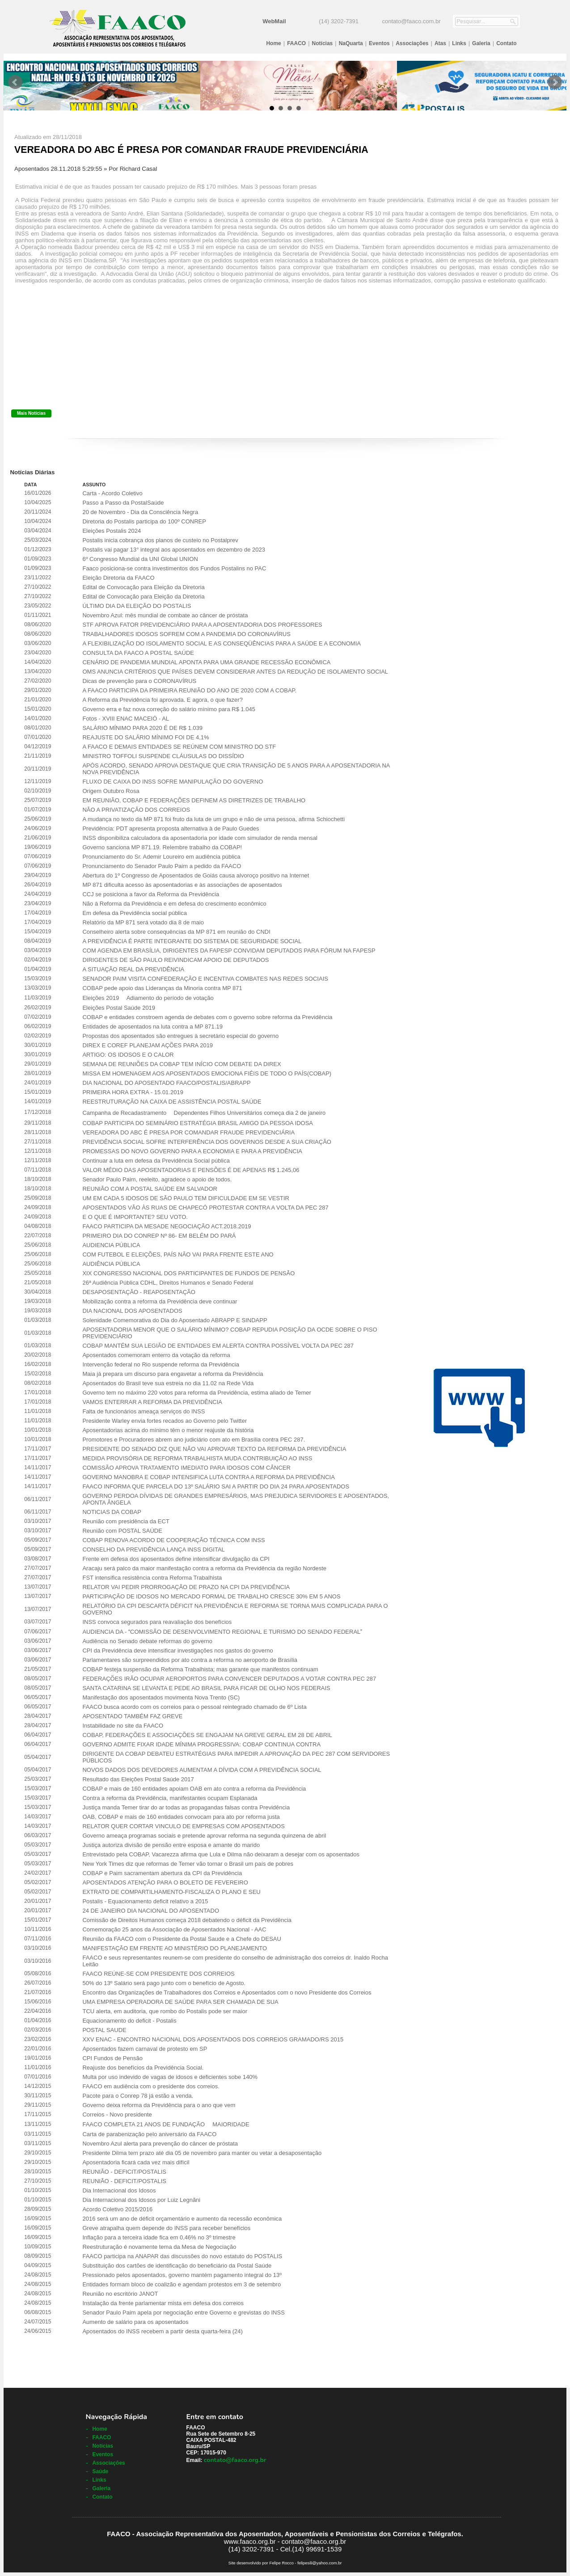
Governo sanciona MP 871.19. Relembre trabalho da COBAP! (162, 847)
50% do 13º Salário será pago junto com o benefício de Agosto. (163, 1983)
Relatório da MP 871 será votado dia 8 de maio (142, 922)
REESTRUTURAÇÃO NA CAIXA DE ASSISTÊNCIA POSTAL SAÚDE (171, 1101)
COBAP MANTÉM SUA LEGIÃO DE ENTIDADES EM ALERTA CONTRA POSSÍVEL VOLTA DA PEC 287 (218, 1345)
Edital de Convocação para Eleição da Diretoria (143, 587)
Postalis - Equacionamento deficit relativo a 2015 (145, 1901)
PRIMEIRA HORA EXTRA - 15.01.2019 (132, 1092)
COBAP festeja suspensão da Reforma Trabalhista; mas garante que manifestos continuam (200, 1669)
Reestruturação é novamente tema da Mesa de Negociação (159, 2246)
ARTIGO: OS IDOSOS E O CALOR (127, 1054)
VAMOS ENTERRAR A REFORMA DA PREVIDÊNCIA (152, 1402)
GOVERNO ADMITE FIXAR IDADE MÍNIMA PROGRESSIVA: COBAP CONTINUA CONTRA (201, 1744)
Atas (440, 43)
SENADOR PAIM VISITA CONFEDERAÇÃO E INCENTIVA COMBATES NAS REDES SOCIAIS (205, 978)
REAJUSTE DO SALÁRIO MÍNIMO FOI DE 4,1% (145, 737)
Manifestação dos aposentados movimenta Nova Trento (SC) (161, 1697)
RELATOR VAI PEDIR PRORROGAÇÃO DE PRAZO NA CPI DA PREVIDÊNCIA (186, 1587)
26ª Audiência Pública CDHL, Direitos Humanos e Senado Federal (167, 1282)
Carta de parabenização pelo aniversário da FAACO (149, 2134)
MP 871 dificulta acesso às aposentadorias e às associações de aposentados (182, 884)
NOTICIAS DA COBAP (111, 1512)
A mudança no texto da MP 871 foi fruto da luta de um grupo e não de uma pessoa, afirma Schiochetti (213, 819)
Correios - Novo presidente (117, 2114)
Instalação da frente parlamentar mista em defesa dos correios (163, 2303)
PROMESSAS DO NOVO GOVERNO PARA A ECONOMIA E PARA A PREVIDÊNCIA (192, 1151)
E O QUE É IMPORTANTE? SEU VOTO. (135, 1217)
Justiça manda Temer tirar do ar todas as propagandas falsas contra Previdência (186, 1807)
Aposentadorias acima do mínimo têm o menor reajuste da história (167, 1430)
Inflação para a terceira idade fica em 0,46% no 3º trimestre (158, 2237)
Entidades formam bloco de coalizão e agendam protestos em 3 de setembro (181, 2284)
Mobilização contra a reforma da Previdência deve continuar (159, 1301)
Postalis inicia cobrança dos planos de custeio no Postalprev (160, 540)
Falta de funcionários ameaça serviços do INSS (143, 1411)
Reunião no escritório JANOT (120, 2293)
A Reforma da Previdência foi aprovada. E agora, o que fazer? (162, 699)
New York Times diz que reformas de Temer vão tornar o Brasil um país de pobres (187, 1863)
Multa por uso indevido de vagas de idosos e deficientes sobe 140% (170, 2077)
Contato (506, 43)
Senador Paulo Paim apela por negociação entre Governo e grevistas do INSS (183, 2312)
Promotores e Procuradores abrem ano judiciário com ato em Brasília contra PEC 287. (193, 1439)
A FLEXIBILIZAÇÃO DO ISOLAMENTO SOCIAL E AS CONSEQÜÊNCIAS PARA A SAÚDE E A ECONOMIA (221, 643)
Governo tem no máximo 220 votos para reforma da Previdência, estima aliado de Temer (196, 1392)
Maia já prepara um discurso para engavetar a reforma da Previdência (172, 1373)
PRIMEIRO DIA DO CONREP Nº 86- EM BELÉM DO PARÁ (159, 1235)
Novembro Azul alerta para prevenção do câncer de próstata (160, 2143)
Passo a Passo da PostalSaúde (123, 502)
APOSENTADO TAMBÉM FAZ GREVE (132, 1716)
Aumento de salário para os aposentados (135, 2322)
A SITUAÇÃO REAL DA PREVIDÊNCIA (133, 969)
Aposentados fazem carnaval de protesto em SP (144, 2048)
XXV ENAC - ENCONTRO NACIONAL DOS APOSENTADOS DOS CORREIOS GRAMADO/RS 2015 (212, 2039)
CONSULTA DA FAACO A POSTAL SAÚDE (138, 652)
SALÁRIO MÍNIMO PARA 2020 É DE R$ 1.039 (142, 728)
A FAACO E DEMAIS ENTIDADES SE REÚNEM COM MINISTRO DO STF (179, 746)
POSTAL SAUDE (104, 2030)
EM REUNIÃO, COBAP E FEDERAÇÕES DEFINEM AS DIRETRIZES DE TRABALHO (193, 800)
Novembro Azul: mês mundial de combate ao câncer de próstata (165, 615)
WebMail (274, 21)
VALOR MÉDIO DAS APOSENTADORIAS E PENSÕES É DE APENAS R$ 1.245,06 (190, 1170)
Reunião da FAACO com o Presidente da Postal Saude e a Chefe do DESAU (181, 1938)
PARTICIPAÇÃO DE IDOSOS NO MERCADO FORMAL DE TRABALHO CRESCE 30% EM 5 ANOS (211, 1596)
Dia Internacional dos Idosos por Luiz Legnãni (141, 2200)
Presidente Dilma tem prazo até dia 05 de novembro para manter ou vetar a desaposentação (201, 2153)
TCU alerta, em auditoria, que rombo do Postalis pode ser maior (164, 2011)
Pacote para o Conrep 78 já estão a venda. (137, 2095)
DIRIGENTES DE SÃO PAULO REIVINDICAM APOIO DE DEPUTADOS (175, 960)
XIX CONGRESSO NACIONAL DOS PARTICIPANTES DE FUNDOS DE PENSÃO (188, 1273)
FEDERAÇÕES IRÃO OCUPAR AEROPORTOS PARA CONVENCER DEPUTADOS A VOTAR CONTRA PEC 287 (229, 1678)
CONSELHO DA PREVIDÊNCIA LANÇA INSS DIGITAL (153, 1549)
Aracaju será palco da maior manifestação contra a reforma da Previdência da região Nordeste (204, 1568)
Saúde (100, 2471)
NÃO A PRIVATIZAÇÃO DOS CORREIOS (136, 809)
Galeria (481, 43)
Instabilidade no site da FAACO (122, 1725)
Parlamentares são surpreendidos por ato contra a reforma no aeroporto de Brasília (189, 1660)
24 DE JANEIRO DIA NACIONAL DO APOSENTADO (150, 1910)
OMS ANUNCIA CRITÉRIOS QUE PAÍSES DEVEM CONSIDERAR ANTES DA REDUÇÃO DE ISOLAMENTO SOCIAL (235, 671)
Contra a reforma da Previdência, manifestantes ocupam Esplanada (169, 1798)
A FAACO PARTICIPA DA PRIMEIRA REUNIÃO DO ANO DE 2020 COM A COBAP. (189, 690)
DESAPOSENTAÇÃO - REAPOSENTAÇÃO (138, 1292)
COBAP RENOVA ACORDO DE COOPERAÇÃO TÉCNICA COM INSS (173, 1540)
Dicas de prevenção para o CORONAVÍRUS (139, 681)
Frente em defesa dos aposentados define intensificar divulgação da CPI (175, 1559)
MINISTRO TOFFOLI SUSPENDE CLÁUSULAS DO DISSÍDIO (163, 756)
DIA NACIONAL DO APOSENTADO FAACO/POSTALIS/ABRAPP (166, 1082)
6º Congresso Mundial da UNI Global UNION (140, 559)
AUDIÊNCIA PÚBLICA (111, 1264)
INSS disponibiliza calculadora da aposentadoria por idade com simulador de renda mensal (199, 838)
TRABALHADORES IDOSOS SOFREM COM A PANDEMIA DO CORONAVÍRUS (186, 634)
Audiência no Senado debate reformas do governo (147, 1641)
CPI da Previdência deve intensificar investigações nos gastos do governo (177, 1650)
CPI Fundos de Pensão (112, 2058)
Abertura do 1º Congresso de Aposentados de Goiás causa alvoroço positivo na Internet (195, 875)
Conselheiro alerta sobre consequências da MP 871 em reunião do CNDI (176, 931)
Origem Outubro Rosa (110, 791)
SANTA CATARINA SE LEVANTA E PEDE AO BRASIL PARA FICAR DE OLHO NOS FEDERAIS (206, 1688)
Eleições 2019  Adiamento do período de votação (147, 998)
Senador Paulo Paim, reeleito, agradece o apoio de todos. (157, 1179)
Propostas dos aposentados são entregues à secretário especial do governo (180, 1036)
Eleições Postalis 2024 (111, 530)
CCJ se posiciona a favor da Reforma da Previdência (150, 894)
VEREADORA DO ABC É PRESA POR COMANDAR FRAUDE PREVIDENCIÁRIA (188, 1132)
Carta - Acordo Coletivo (112, 493)
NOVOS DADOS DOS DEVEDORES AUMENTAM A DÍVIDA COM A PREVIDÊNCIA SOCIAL (201, 1770)
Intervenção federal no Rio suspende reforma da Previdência (160, 1364)
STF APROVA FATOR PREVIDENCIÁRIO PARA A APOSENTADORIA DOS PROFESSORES (202, 624)
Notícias (322, 43)
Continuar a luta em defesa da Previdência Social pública (156, 1160)
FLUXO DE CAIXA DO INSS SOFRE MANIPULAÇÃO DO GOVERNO (172, 781)
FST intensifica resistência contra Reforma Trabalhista (152, 1577)
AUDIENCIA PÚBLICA (111, 1245)
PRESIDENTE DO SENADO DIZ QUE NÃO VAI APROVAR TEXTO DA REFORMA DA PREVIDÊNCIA (214, 1449)
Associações (412, 43)
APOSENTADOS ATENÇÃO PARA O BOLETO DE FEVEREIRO (165, 1882)
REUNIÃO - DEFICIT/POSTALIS (124, 2171)
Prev (15, 82)
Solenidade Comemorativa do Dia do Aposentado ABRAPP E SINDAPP (174, 1320)
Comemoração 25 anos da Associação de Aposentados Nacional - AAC (174, 1929)
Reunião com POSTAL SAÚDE (122, 1530)
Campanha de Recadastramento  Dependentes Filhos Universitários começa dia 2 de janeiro (203, 1112)
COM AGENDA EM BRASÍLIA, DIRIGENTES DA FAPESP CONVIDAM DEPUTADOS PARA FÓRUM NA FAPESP (228, 950)
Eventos (379, 43)
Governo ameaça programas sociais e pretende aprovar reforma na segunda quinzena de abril (204, 1835)
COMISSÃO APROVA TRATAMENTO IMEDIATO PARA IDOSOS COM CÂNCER (186, 1467)
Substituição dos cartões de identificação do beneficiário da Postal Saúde (176, 2265)
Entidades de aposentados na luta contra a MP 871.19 (152, 1026)
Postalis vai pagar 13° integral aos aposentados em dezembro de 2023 (173, 549)
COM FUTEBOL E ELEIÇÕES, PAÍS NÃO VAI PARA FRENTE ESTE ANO (177, 1254)
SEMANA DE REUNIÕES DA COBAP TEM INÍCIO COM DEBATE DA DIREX (181, 1064)
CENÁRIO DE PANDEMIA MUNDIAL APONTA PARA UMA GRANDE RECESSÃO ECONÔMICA (206, 662)
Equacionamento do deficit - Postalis (129, 2020)
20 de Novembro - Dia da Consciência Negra (140, 512)
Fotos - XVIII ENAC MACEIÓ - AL (125, 718)
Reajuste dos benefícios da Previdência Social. (142, 2067)
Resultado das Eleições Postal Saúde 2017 (138, 1779)
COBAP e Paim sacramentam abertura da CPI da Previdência (162, 1873)
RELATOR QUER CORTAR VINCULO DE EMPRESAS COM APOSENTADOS (183, 1826)
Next (555, 82)
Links (459, 43)
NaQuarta (351, 43)
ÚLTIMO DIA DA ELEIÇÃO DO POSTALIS (136, 606)
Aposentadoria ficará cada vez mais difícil (135, 2162)
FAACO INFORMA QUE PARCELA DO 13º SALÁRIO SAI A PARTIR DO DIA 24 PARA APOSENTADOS (215, 1486)
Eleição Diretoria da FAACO (118, 577)
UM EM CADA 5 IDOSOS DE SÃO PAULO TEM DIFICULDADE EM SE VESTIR (185, 1198)
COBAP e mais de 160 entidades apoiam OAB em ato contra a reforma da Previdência (194, 1788)
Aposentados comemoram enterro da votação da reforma (156, 1355)
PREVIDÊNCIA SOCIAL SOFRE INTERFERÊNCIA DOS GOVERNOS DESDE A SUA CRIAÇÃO (206, 1141)
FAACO (296, 43)
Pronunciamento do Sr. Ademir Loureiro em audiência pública (161, 856)
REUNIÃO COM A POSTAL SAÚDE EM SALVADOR (149, 1188)
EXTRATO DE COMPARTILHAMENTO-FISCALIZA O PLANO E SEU (171, 1892)
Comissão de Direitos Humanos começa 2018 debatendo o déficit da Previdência (186, 1920)
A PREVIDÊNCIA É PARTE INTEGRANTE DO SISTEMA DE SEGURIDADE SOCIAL (191, 941)
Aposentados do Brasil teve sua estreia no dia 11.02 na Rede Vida (167, 1383)
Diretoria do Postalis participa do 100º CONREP (144, 521)
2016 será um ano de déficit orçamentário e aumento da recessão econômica (182, 2218)
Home (273, 43)
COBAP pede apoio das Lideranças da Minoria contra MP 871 (162, 988)
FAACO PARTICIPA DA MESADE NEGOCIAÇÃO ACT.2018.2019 (166, 1226)
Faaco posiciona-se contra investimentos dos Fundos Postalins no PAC (174, 568)
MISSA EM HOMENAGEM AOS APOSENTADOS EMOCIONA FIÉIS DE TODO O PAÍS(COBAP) (206, 1073)
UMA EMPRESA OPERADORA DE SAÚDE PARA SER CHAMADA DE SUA (180, 2001)
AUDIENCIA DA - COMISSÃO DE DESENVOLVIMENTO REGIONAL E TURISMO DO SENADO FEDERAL (222, 1631)
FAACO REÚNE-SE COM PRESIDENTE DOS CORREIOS (158, 1973)
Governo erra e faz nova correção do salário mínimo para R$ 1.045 (168, 709)
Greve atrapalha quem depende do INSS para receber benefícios (166, 2228)
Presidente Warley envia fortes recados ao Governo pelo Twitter (164, 1420)
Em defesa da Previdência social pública (134, 913)
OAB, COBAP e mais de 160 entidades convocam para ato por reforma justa (180, 1816)
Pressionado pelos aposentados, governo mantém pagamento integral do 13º (182, 2275)
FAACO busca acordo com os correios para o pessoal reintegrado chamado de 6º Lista (194, 1706)
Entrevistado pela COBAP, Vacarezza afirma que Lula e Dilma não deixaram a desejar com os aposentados (220, 1854)
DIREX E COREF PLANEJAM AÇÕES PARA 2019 (147, 1045)
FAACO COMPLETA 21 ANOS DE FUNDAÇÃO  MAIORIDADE (165, 2124)
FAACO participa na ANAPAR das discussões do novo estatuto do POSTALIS (182, 2256)
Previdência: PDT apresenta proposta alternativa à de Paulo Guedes (170, 828)
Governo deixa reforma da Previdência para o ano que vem (158, 2105)
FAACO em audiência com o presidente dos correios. (150, 2086)
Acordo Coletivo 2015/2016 (117, 2209)
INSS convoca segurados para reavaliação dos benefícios (157, 1622)
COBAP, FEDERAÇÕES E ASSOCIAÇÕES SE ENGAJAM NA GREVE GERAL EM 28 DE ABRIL (207, 1735)
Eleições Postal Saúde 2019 (118, 1007)
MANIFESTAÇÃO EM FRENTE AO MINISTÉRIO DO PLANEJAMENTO (174, 1948)
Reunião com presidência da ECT (125, 1521)
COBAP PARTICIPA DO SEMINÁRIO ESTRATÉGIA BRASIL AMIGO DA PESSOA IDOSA (197, 1123)
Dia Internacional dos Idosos (119, 2190)
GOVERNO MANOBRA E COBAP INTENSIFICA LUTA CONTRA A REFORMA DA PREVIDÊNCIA (208, 1477)
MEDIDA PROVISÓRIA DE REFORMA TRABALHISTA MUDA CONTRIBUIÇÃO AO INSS (197, 1458)
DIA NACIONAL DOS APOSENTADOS (132, 1310)
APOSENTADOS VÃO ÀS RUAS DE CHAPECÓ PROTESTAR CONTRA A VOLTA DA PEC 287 (205, 1207)
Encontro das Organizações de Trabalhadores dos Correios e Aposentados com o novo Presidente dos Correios (226, 1992)
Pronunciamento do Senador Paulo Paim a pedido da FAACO (161, 866)
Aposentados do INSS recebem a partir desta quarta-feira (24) (162, 2331)
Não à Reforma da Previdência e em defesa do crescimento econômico (174, 903)
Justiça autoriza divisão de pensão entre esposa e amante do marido (171, 1845)
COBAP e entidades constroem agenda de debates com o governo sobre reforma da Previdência (207, 1017)
